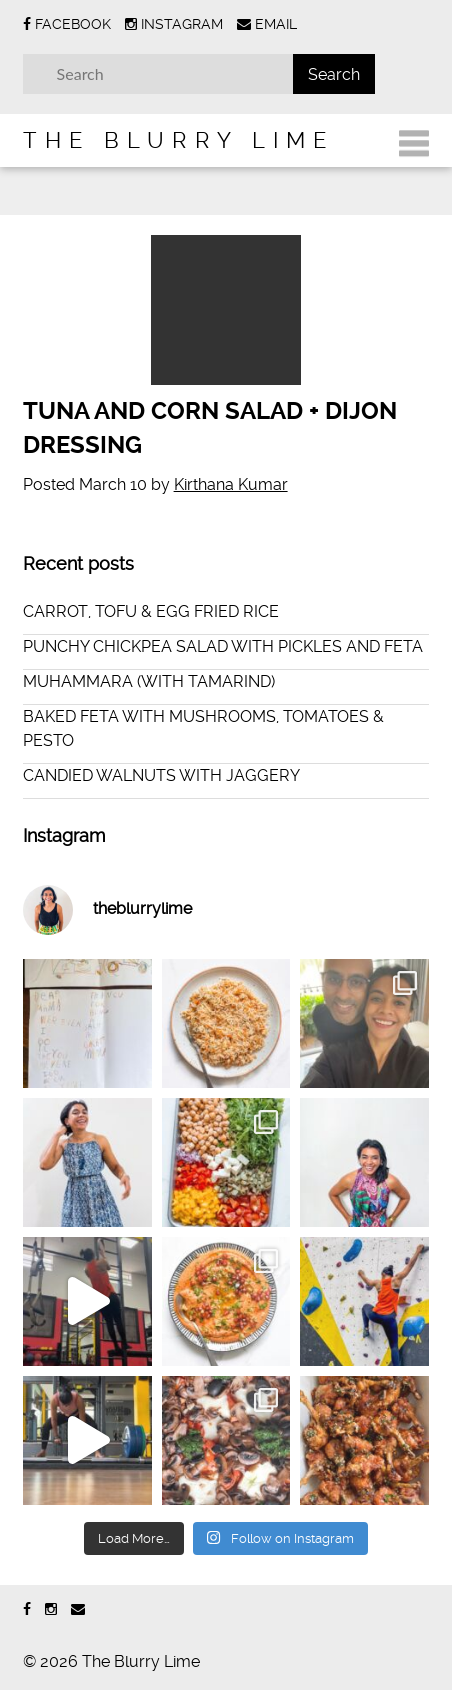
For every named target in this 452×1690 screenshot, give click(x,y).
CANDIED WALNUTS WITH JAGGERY (161, 775)
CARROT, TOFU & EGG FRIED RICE (151, 611)
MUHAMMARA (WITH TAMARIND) (149, 681)
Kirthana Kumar (231, 484)
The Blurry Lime (178, 140)
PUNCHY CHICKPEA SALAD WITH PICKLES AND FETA (223, 646)
